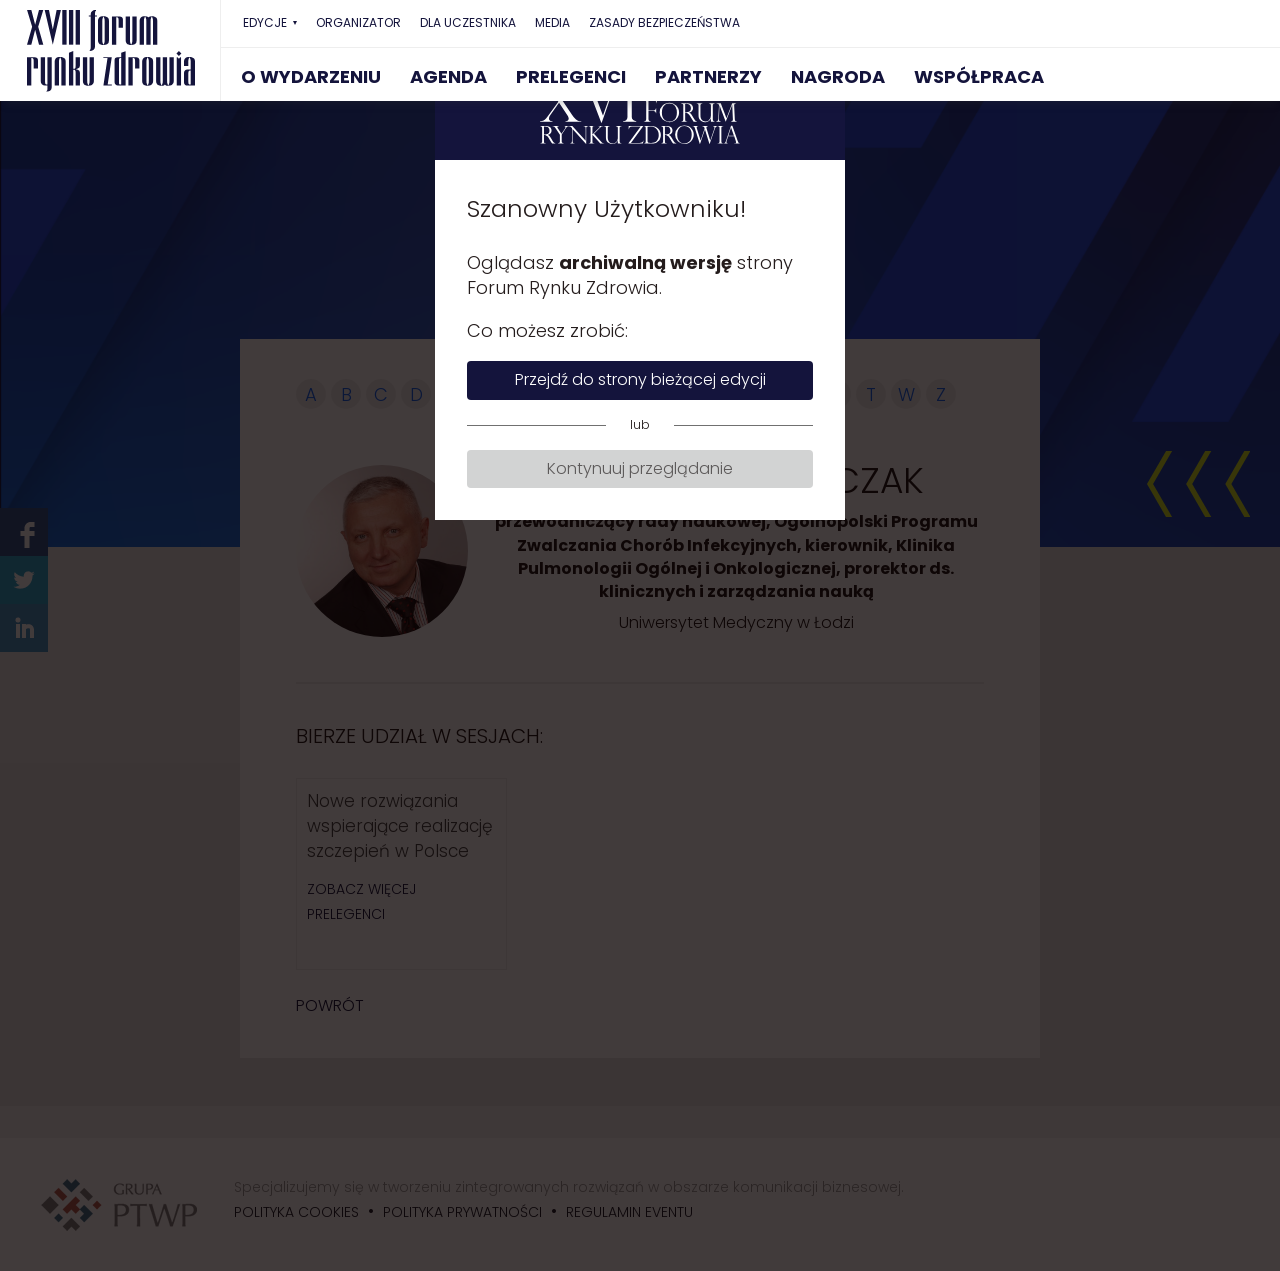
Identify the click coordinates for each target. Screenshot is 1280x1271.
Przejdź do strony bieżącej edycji (640, 379)
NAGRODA (838, 76)
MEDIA (552, 23)
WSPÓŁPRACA (979, 76)
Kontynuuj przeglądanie (640, 468)
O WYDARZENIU (311, 76)
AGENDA (448, 76)
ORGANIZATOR (358, 23)
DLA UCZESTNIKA (468, 23)
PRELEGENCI (571, 76)
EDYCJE (265, 23)
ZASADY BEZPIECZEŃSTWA (664, 23)
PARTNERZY (708, 76)
